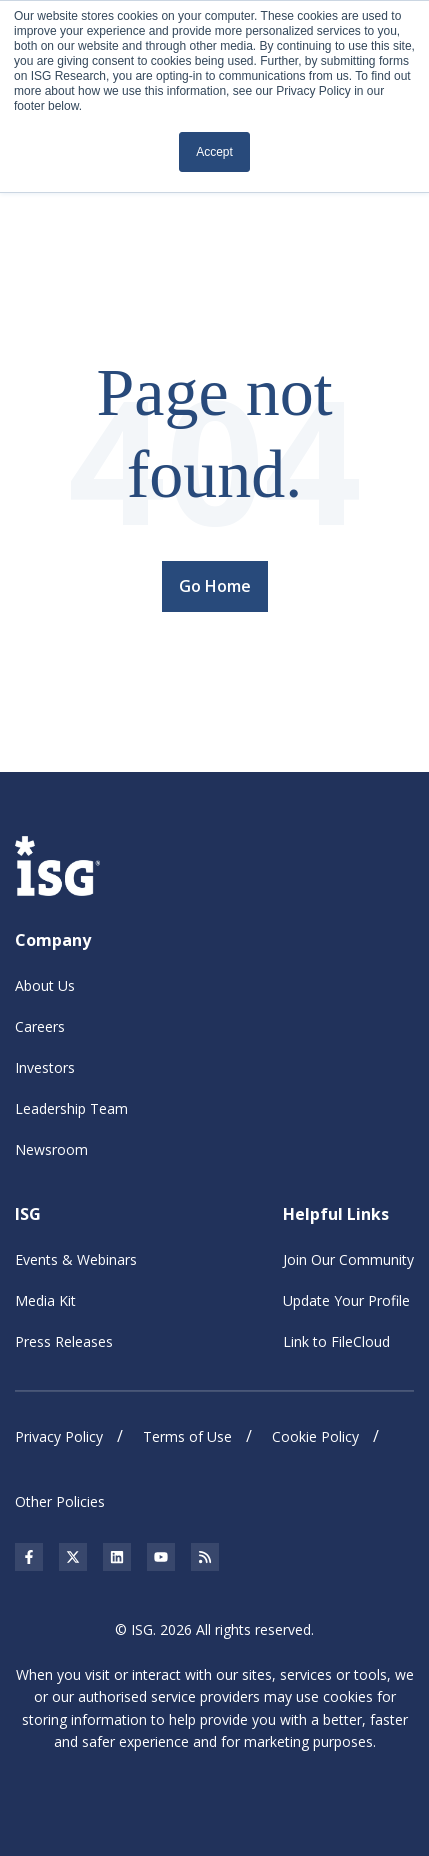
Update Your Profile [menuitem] (346, 1300)
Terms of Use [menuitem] (187, 1436)
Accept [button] (214, 152)
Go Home (215, 586)
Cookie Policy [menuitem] (315, 1436)
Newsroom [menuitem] (51, 1149)
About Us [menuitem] (45, 985)
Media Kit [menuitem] (45, 1300)
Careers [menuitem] (40, 1026)
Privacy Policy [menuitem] (59, 1436)
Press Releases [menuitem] (64, 1341)
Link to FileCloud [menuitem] (336, 1341)
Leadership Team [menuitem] (71, 1108)
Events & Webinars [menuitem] (76, 1259)
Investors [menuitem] (45, 1067)
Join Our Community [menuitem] (348, 1259)
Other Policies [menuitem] (60, 1501)
